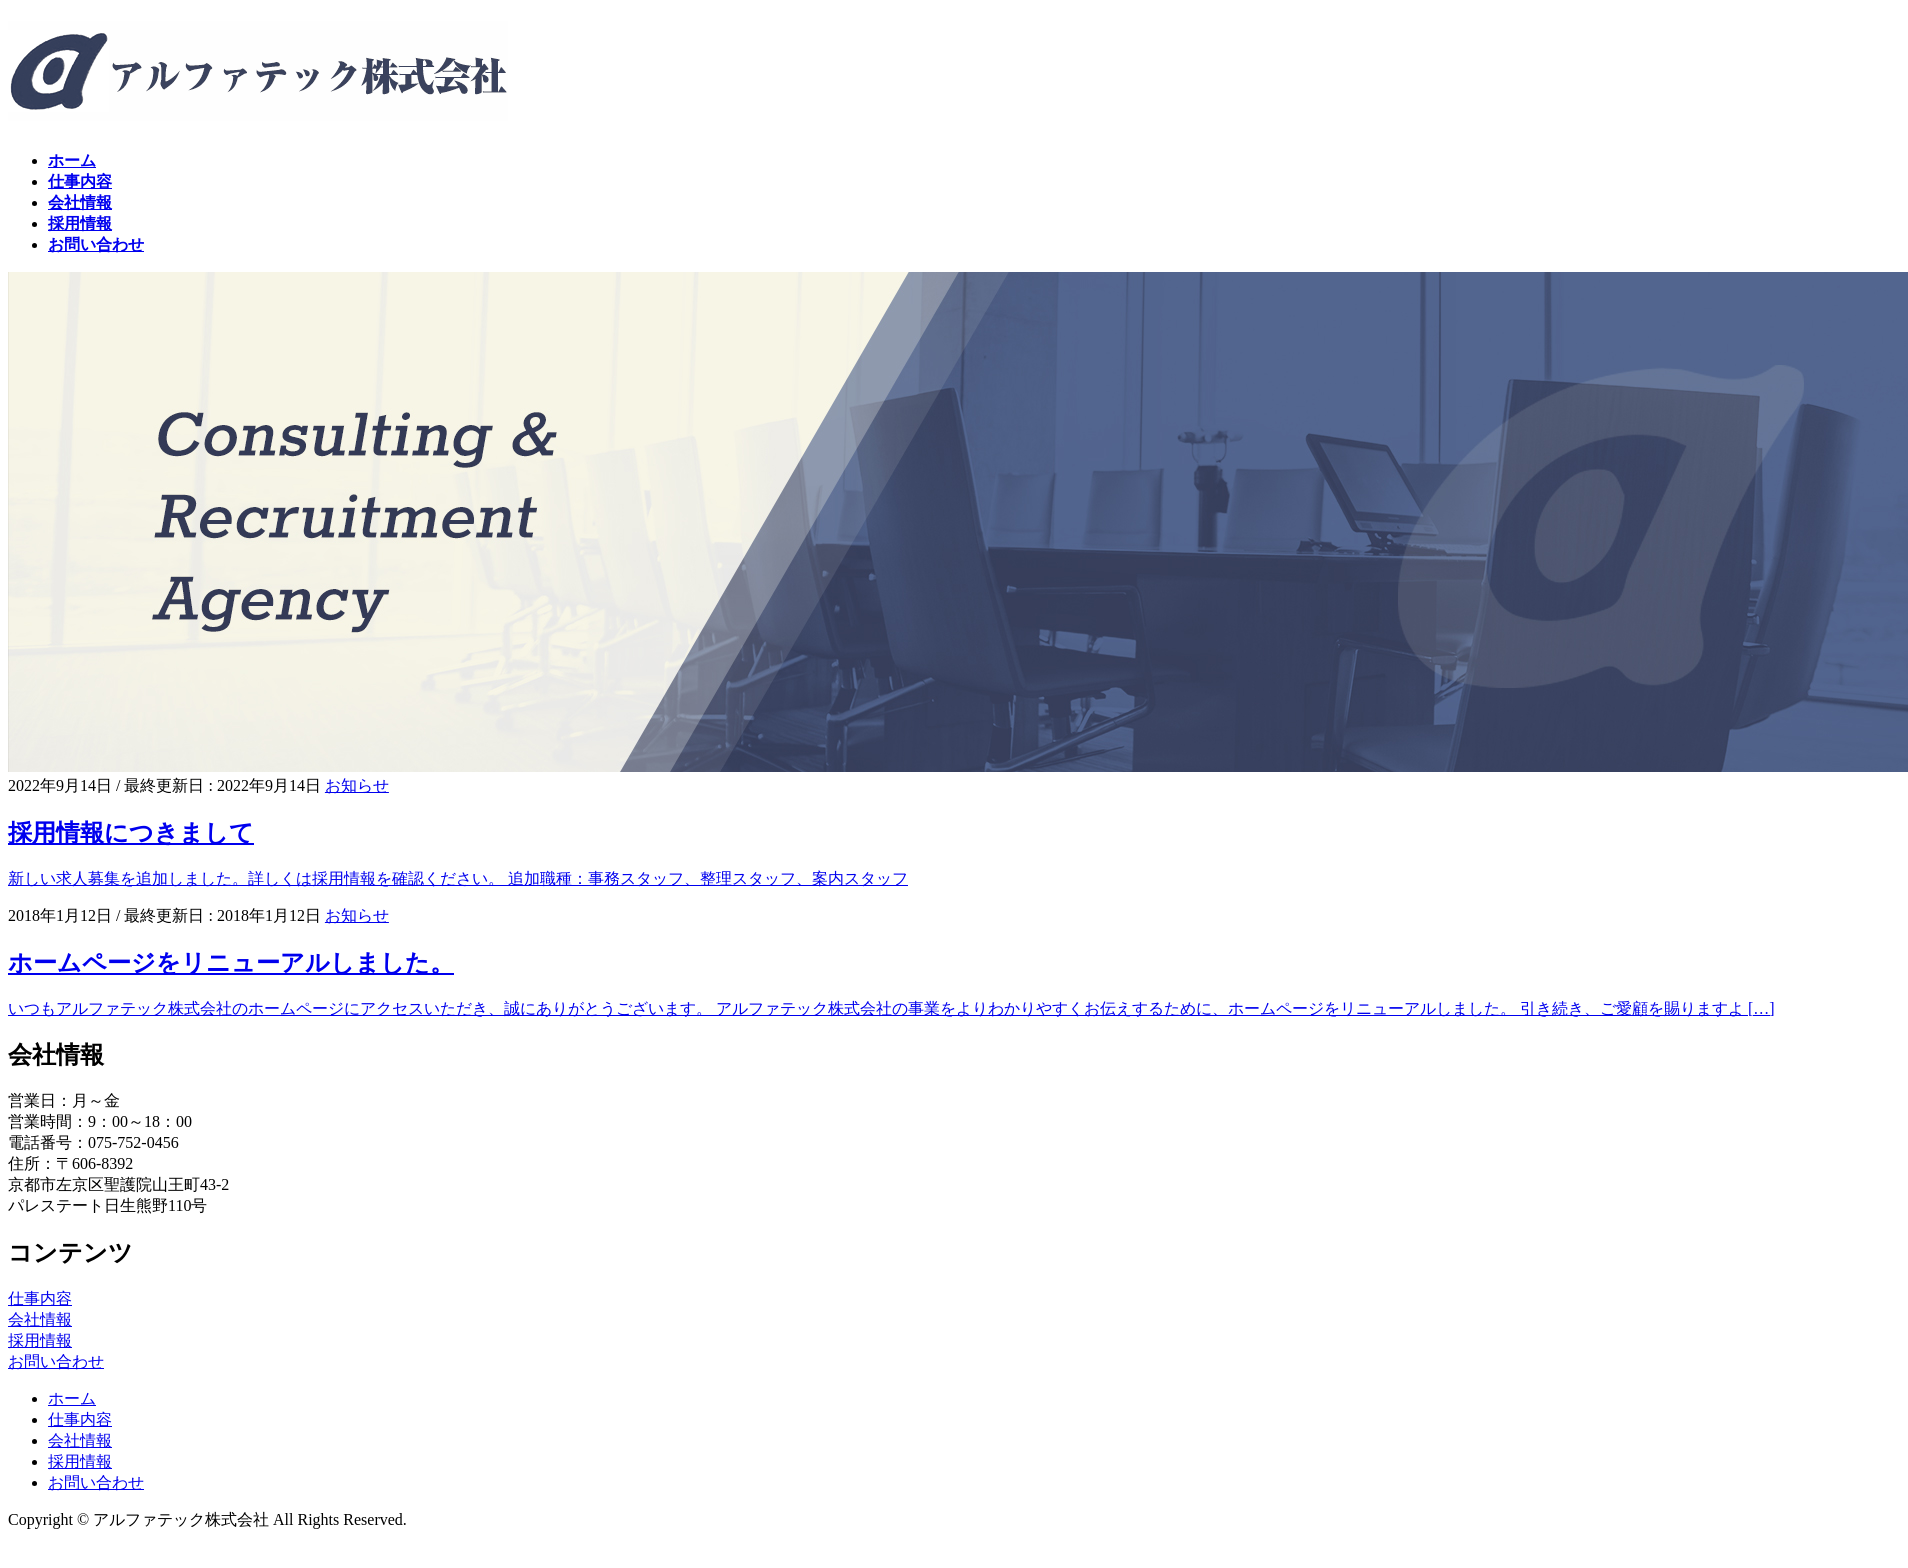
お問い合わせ (56, 1361)
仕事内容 (40, 1298)
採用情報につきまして (131, 833)
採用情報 (40, 1340)
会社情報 (40, 1319)
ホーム (72, 1398)
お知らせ (357, 785)
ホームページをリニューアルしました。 (231, 963)
